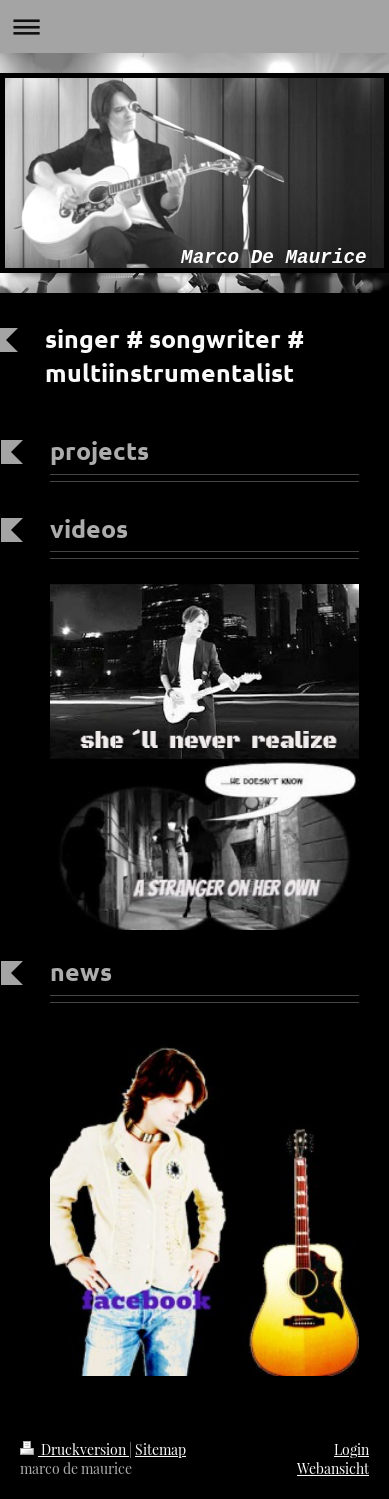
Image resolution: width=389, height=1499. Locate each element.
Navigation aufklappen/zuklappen (194, 26)
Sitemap (160, 1449)
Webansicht (333, 1468)
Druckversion (74, 1449)
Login (351, 1449)
